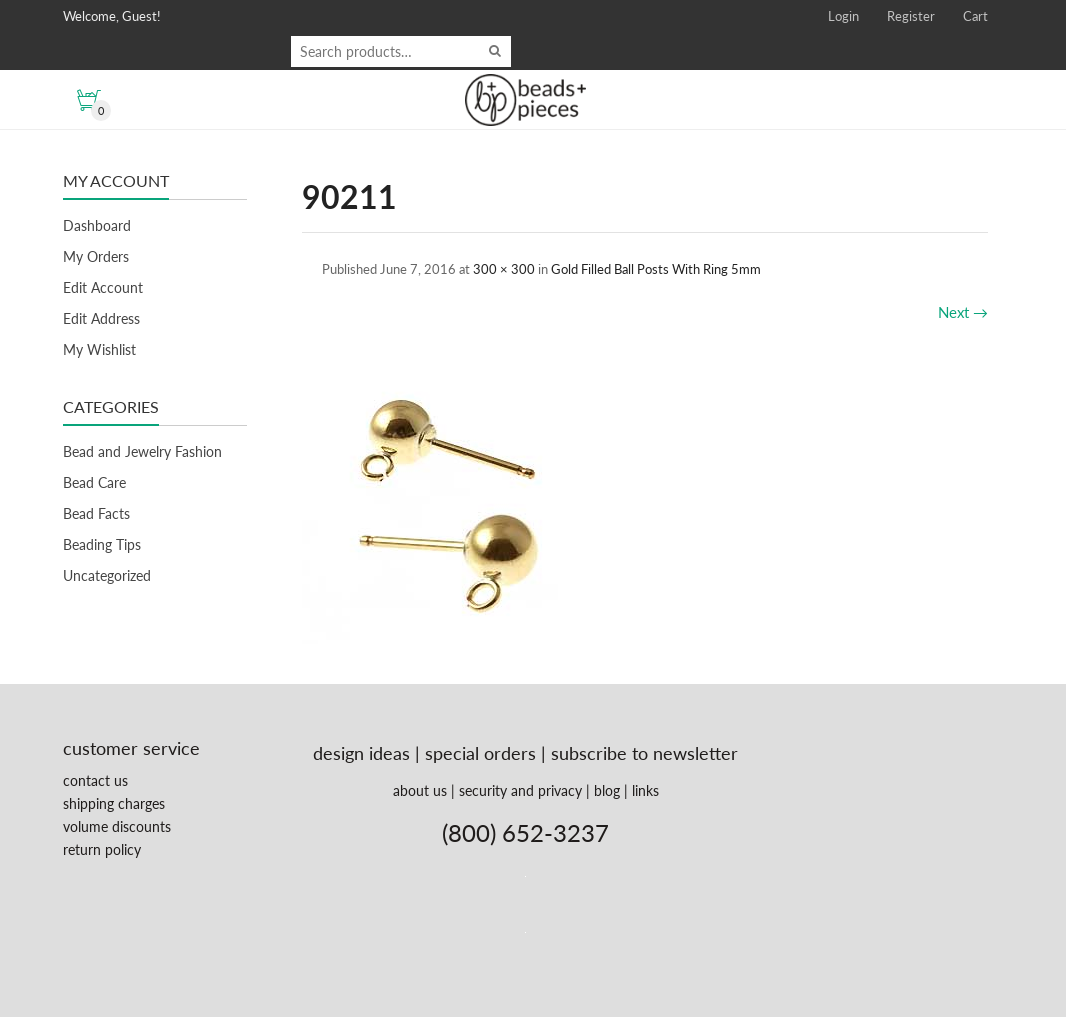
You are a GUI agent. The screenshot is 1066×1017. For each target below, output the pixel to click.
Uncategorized (107, 575)
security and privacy (520, 790)
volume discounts (117, 826)
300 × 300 (504, 269)
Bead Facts (96, 513)
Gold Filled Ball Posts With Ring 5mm (656, 269)
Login (843, 16)
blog (607, 790)
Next (963, 312)
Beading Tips (102, 544)
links (645, 790)
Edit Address (101, 318)
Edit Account (103, 287)
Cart (975, 16)
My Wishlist (99, 349)
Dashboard (97, 225)
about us (420, 790)
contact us (95, 780)
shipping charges (114, 803)
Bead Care (94, 482)
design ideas (361, 753)
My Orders (96, 256)
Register (911, 16)
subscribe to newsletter (644, 753)
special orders (480, 753)
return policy (102, 849)
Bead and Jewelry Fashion (142, 451)
